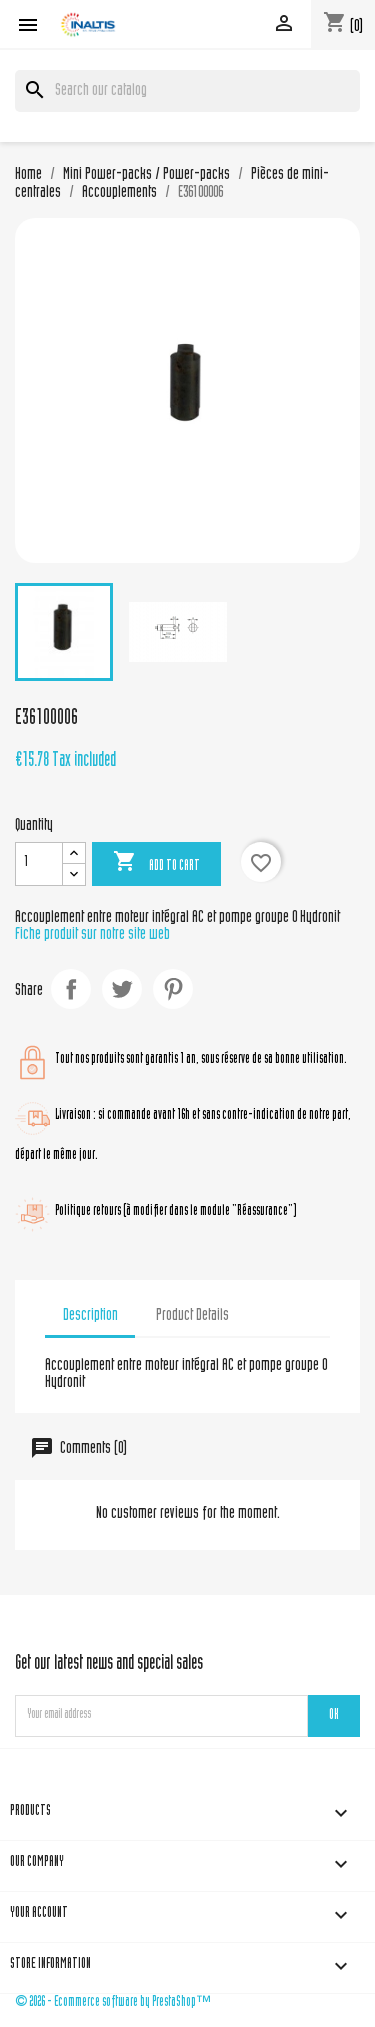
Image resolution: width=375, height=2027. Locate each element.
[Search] (187, 91)
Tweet (122, 989)
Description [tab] (90, 1316)
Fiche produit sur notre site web (92, 935)
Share (71, 989)
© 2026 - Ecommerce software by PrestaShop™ (113, 2002)
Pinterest (173, 989)
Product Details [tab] (192, 1316)
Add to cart (156, 863)
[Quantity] (39, 864)
